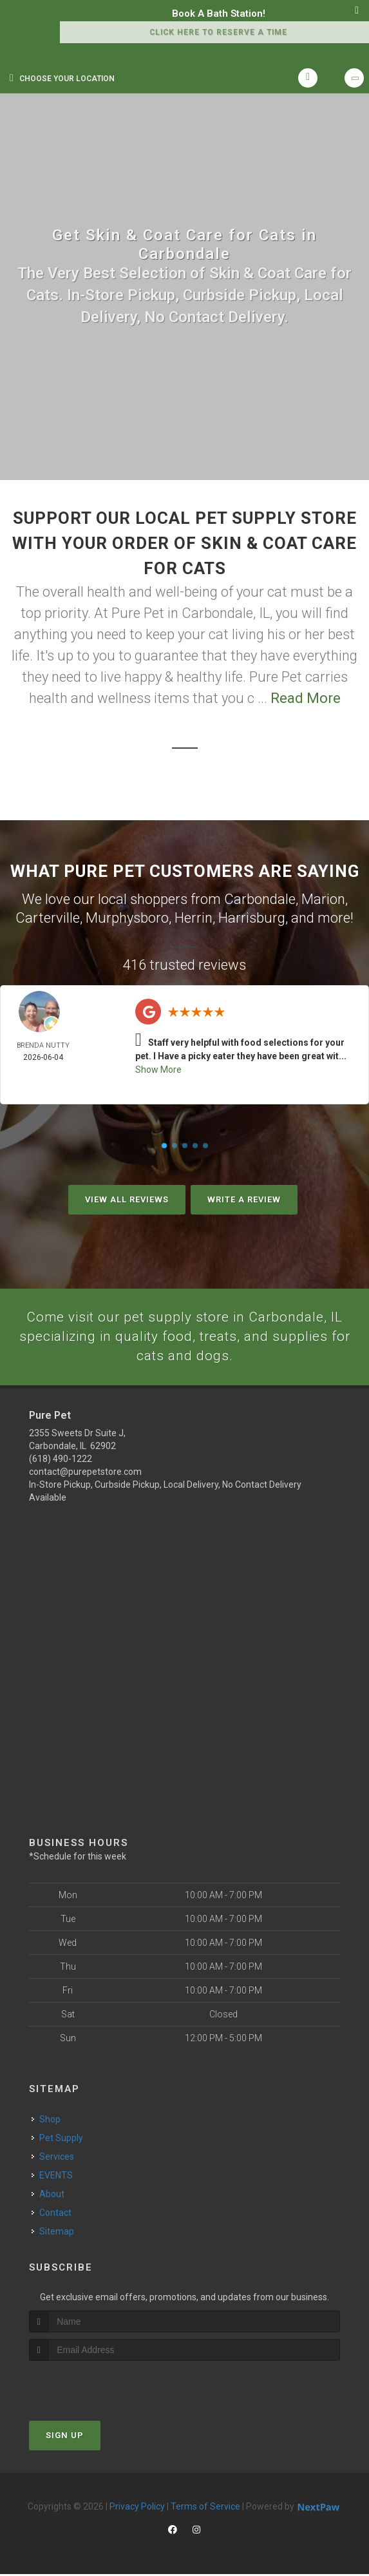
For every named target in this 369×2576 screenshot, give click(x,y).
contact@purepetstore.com (85, 1473)
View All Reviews (127, 1199)
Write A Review (244, 1199)
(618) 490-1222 (60, 1461)
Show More (158, 1069)
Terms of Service (205, 2508)
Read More (305, 698)
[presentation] (97, 2387)
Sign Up (65, 2437)
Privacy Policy (137, 2508)
